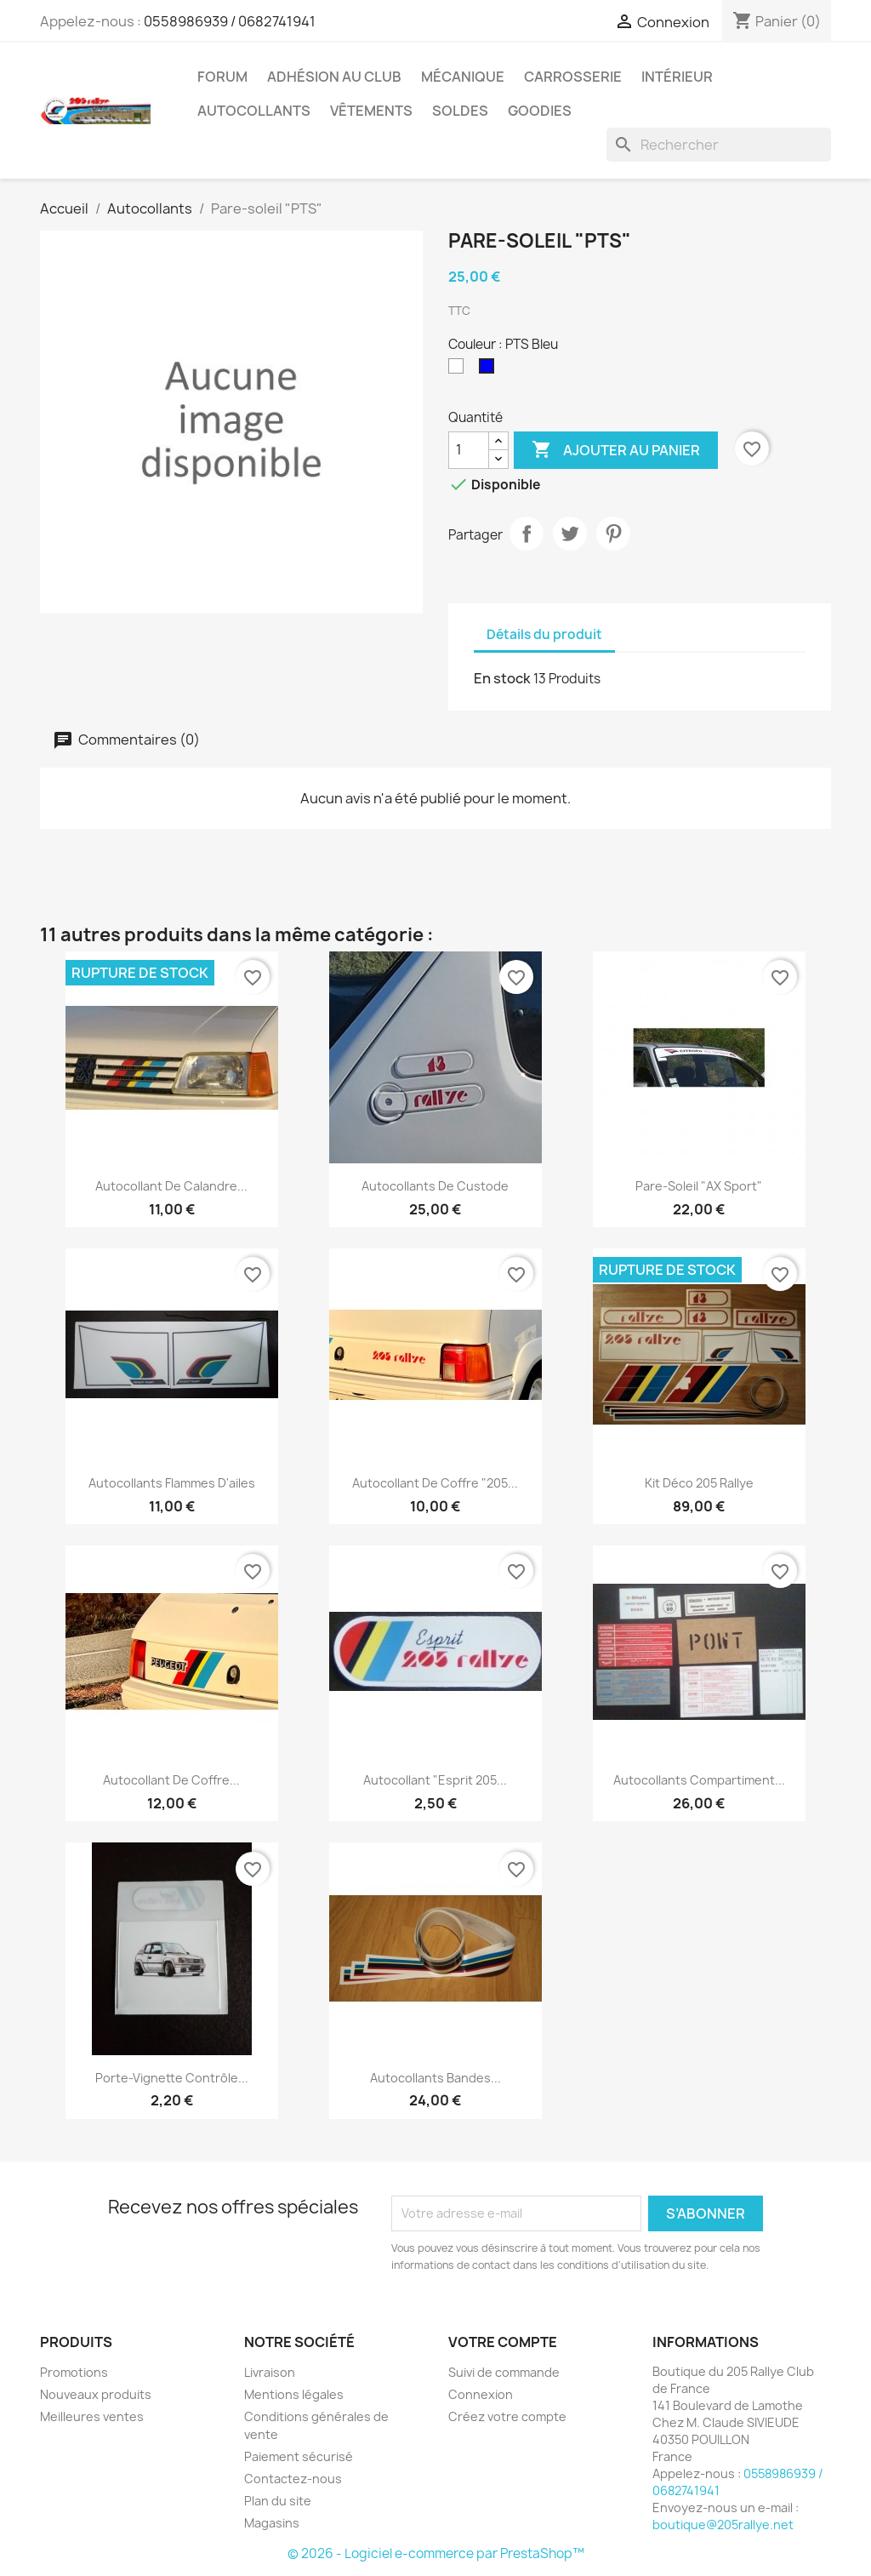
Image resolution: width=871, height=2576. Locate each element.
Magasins (271, 2523)
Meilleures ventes (92, 2416)
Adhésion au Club (334, 76)
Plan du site (277, 2501)
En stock (502, 678)
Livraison (269, 2372)
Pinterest (613, 534)
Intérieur (677, 76)
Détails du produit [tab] (544, 634)
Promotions (74, 2372)
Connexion (480, 2394)
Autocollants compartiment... (699, 1780)
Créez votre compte (507, 2416)
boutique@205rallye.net (723, 2524)
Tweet (570, 534)
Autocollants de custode (435, 1186)
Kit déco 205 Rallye (699, 1483)
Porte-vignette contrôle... (171, 2078)
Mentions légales (294, 2394)
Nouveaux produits (95, 2394)
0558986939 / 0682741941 (230, 21)
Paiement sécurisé (298, 2456)
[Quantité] (468, 450)
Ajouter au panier (616, 450)
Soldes (460, 110)
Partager (527, 534)
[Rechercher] (718, 145)
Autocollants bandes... (435, 2078)
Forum (222, 76)
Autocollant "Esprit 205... (435, 1780)
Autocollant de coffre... (171, 1780)
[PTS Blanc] (459, 370)
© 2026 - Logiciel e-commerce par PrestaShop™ (435, 2553)
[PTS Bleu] (490, 370)
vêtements (371, 110)
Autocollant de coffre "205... (435, 1483)
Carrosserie (573, 76)
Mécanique (462, 76)
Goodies (540, 110)
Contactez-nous (293, 2478)
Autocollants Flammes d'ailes (171, 1483)
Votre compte (502, 2342)
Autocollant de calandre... (171, 1186)
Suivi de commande (504, 2372)
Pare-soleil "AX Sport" (698, 1186)
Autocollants (253, 110)
